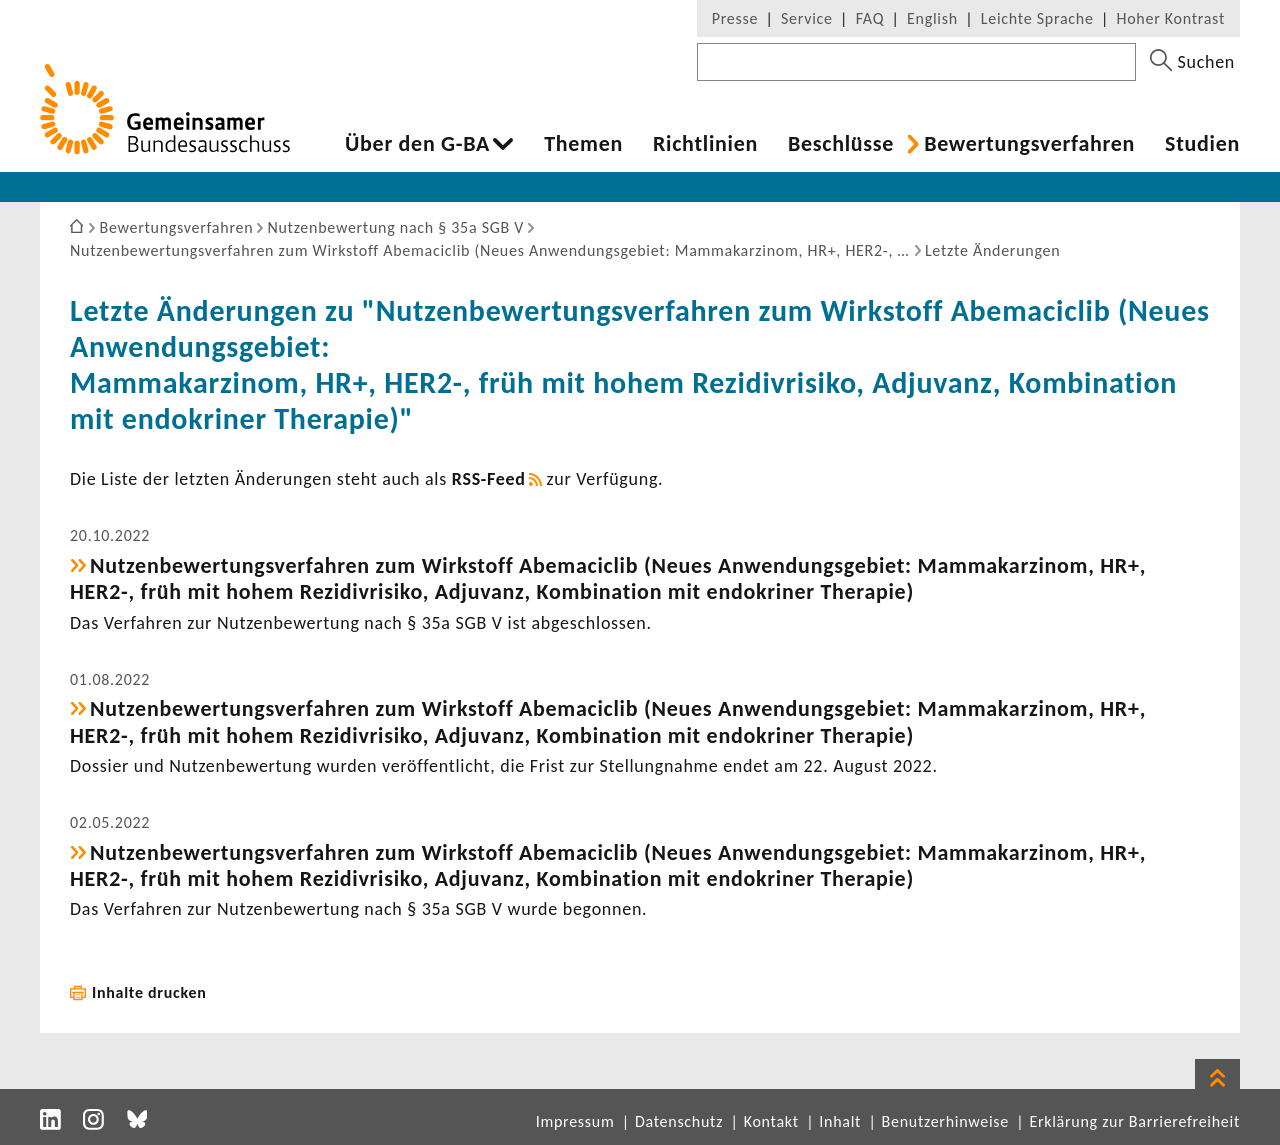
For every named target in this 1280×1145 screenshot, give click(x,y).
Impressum (575, 1121)
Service (807, 18)
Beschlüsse (841, 144)
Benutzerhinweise (945, 1121)
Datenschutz (679, 1121)
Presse (735, 18)
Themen (583, 144)
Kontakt (771, 1121)
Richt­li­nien (705, 144)
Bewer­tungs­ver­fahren (1029, 144)
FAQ (870, 18)
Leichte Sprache (1037, 18)
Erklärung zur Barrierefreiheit (1134, 1121)
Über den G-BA (417, 144)
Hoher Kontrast (1171, 18)
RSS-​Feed (489, 479)
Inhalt (840, 1121)
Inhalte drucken (149, 992)
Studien (1202, 144)
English (932, 18)
